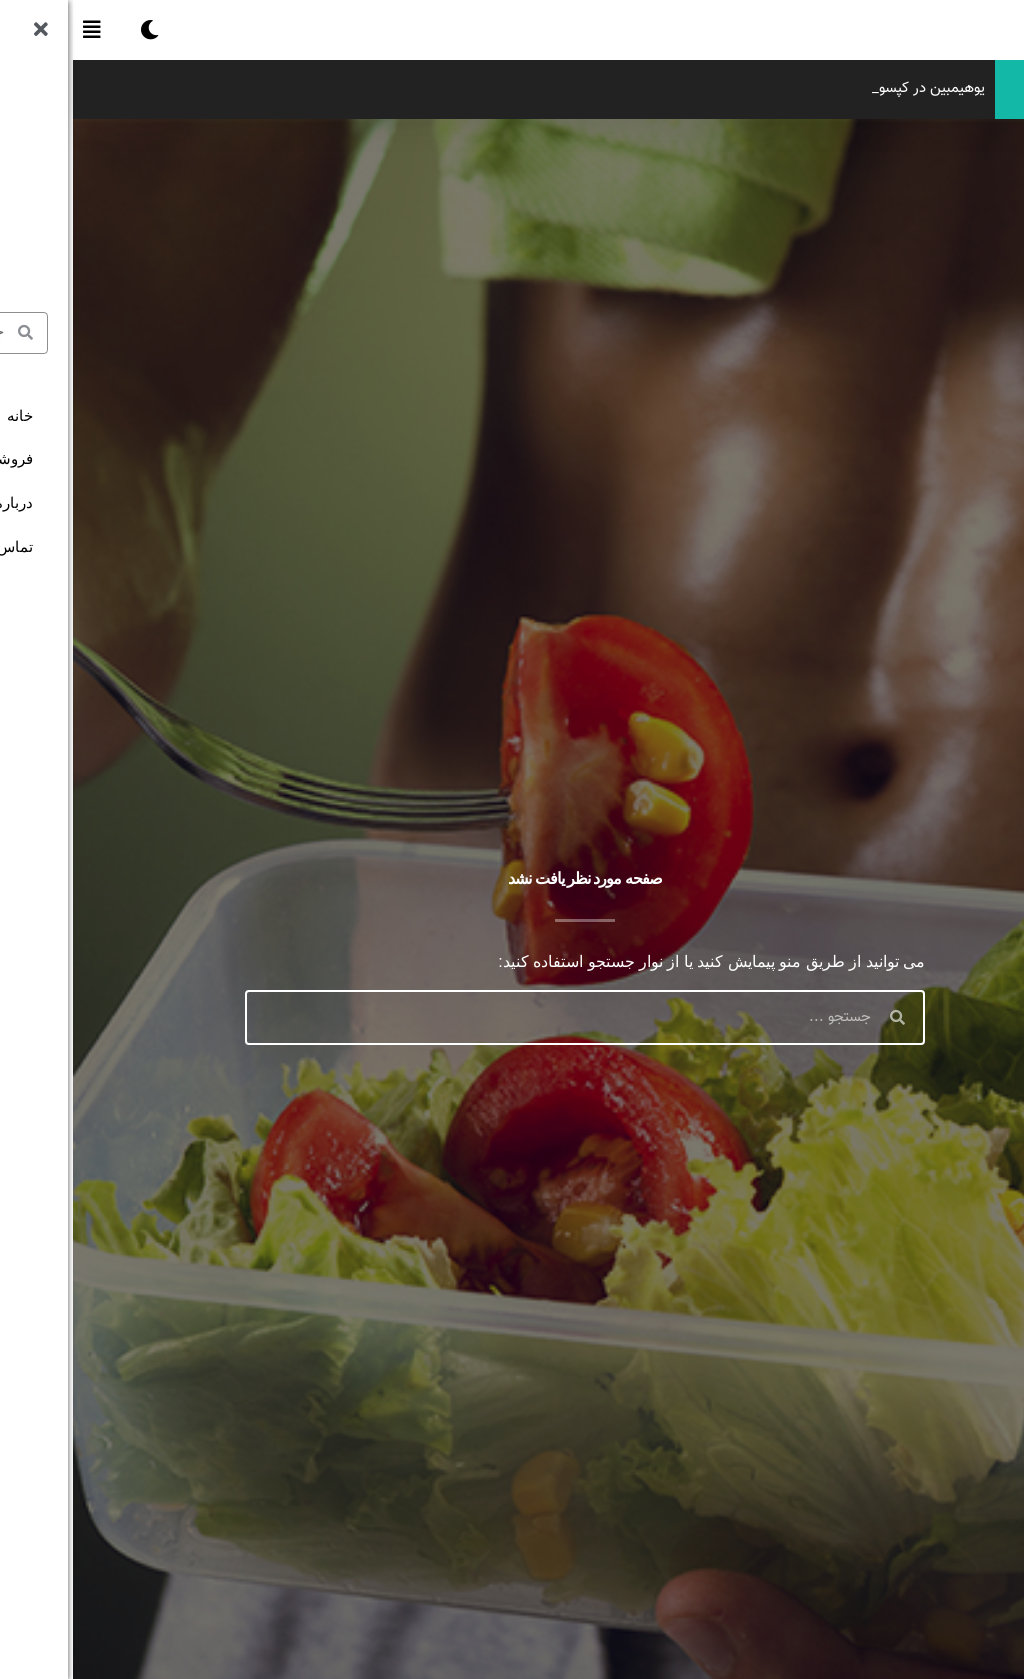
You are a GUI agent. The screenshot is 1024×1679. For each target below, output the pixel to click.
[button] (19, 30)
